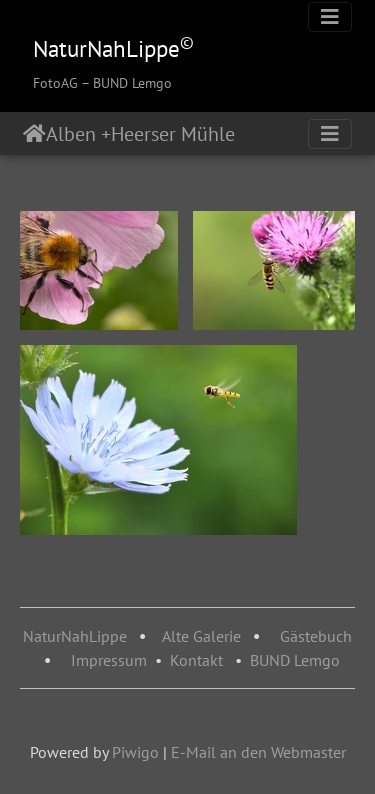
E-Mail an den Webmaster (258, 752)
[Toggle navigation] (330, 17)
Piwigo (135, 752)
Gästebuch (316, 636)
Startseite (34, 134)
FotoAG (55, 83)
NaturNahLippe (75, 636)
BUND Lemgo (295, 660)
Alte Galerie (201, 636)
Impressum (109, 660)
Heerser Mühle (180, 134)
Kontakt (196, 660)
